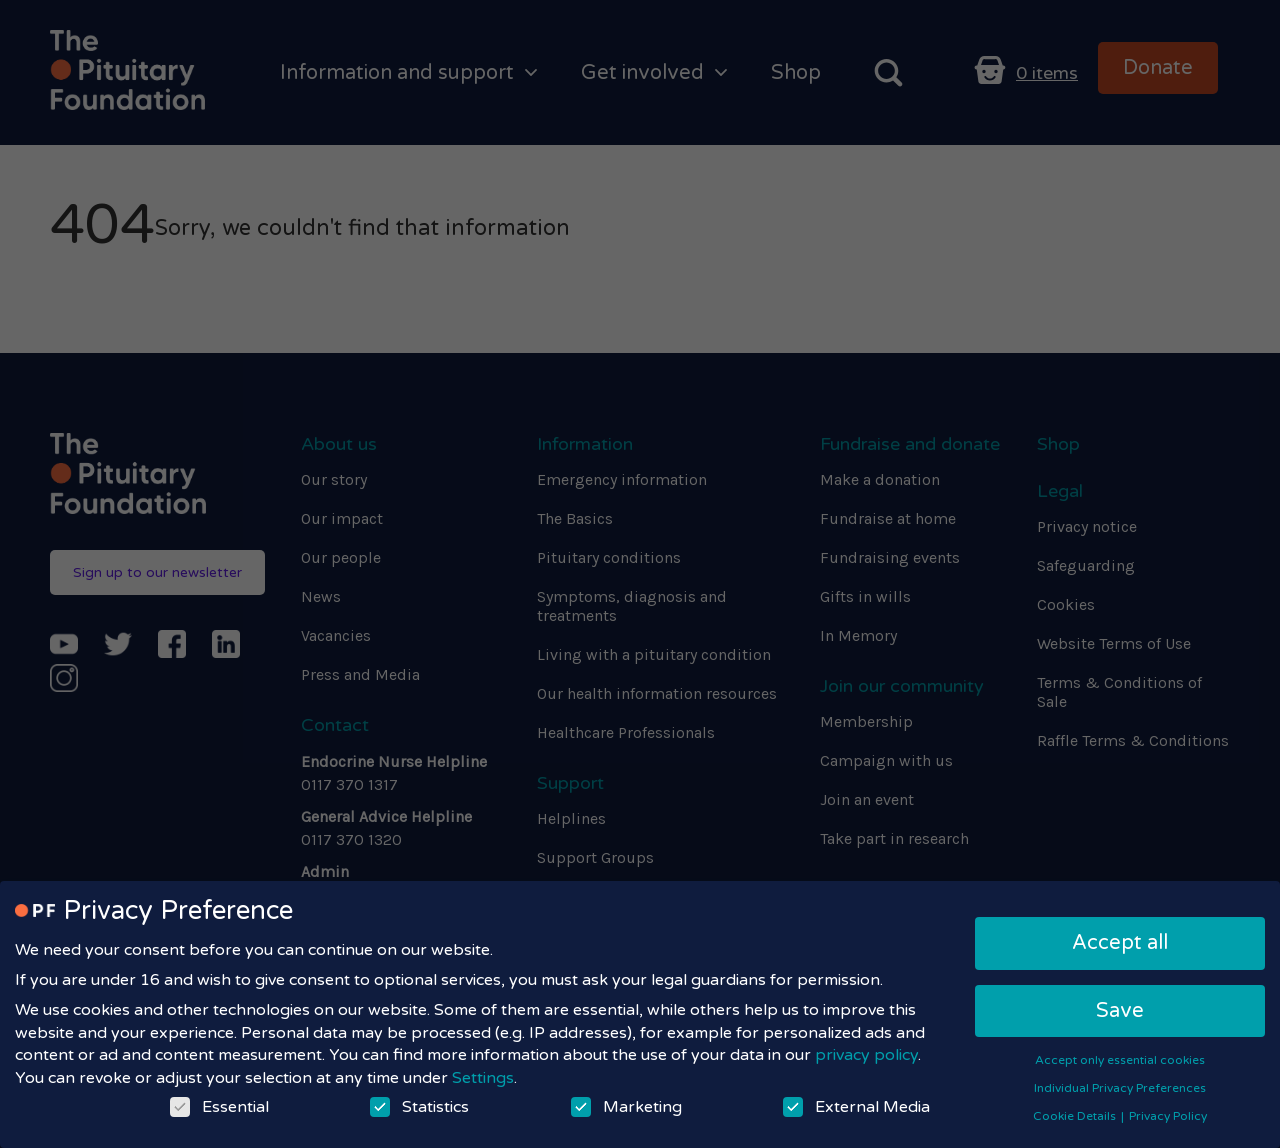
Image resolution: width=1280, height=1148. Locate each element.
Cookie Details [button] (1076, 1116)
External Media (856, 1107)
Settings (483, 1078)
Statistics (419, 1107)
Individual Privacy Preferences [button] (1120, 1088)
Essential (219, 1107)
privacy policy (866, 1055)
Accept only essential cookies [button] (1120, 1060)
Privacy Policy (1168, 1116)
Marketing (626, 1107)
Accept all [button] (1120, 943)
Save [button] (1120, 1011)
